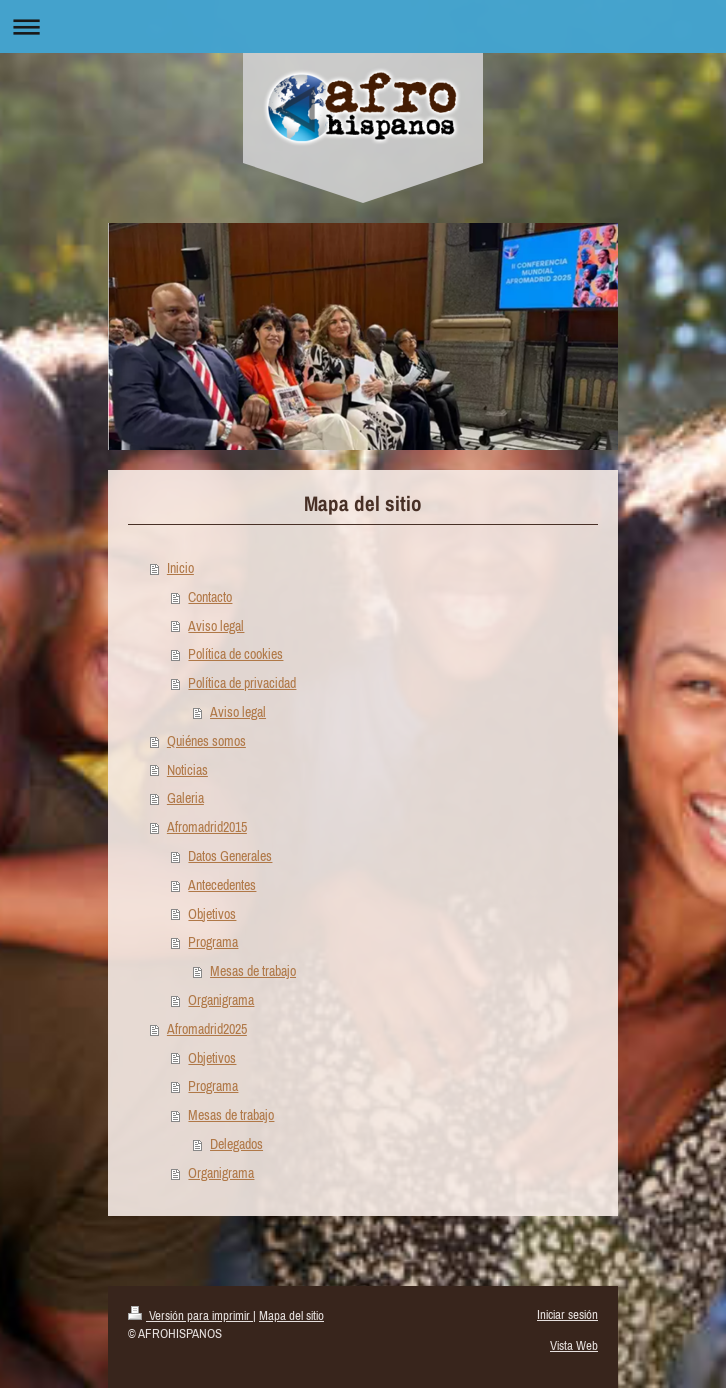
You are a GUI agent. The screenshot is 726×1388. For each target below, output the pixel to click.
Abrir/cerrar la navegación (363, 26)
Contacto (210, 597)
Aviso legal (216, 626)
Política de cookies (235, 654)
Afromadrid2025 (207, 1029)
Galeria (185, 798)
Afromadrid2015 (207, 827)
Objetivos (212, 914)
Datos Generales (230, 856)
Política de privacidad (242, 683)
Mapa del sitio (291, 1315)
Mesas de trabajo (253, 971)
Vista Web (574, 1345)
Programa (213, 942)
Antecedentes (222, 885)
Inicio (180, 568)
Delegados (236, 1144)
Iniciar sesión (567, 1314)
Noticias (187, 770)
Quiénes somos (206, 741)
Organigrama (221, 1000)
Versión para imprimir (190, 1315)
